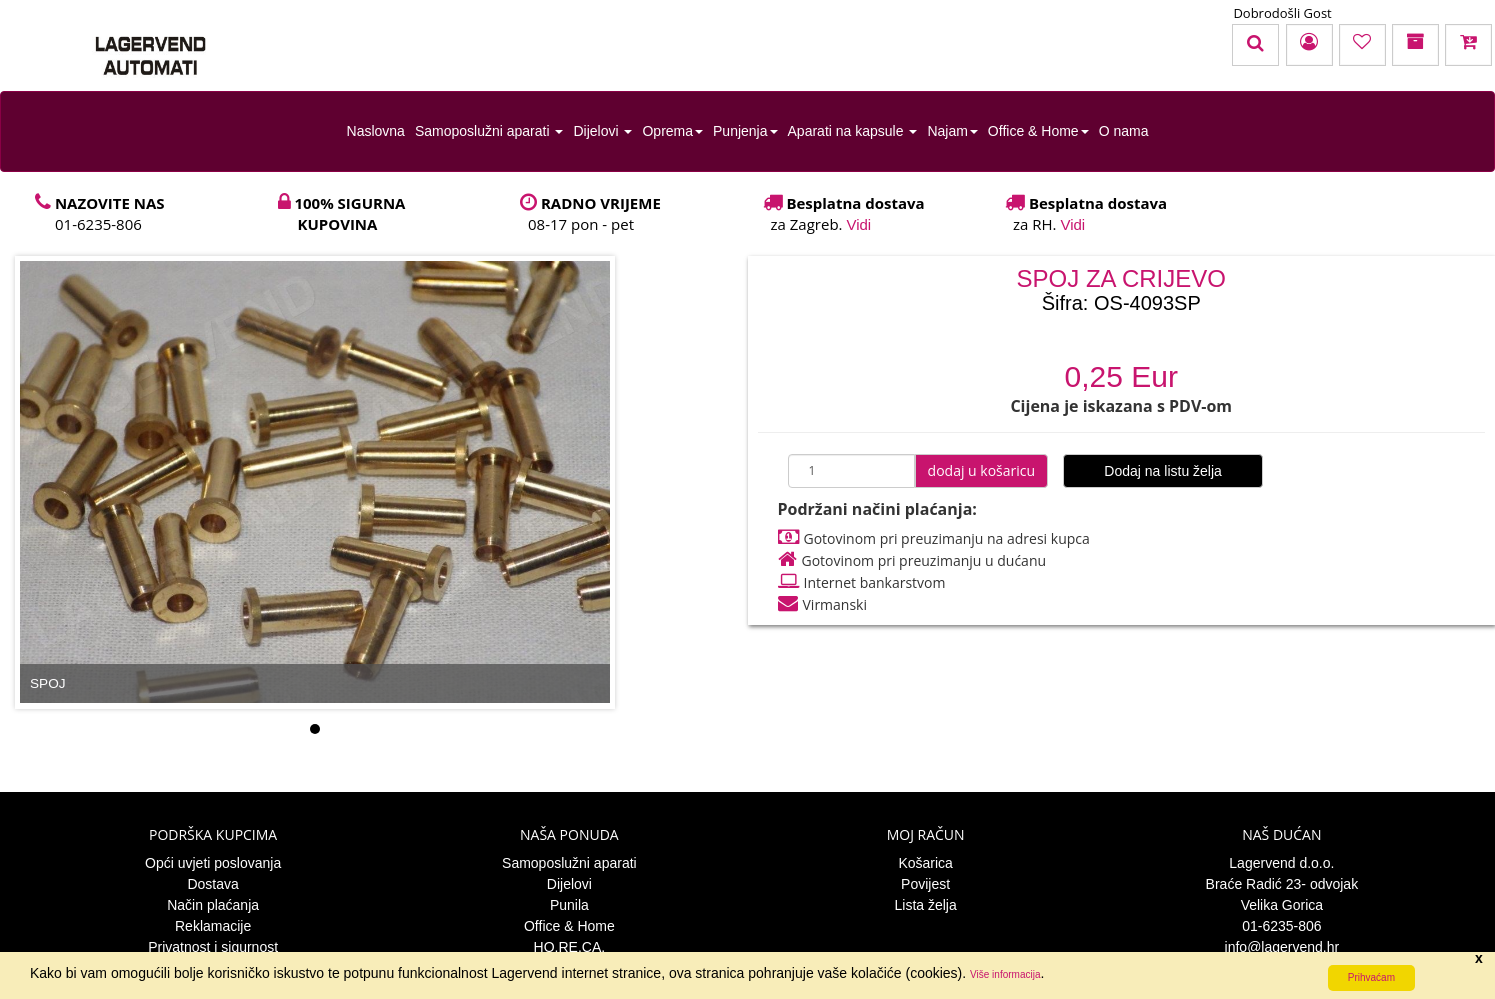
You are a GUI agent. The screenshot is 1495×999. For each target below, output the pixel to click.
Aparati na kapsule (853, 131)
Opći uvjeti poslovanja (213, 863)
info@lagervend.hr (1282, 947)
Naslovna (376, 131)
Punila (569, 905)
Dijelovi (602, 131)
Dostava (212, 884)
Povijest (925, 884)
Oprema (672, 131)
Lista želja (925, 905)
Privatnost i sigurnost (213, 947)
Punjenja (745, 131)
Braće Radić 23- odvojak (1282, 884)
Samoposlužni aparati (489, 131)
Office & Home (1038, 131)
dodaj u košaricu (982, 470)
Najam (952, 131)
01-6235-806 (1281, 926)
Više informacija (1005, 974)
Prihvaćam (1371, 977)
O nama (1124, 131)
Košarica (925, 863)
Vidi (858, 224)
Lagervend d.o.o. (1281, 863)
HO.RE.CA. (570, 947)
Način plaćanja (213, 905)
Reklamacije (213, 926)
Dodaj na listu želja (1163, 471)
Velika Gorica (1282, 905)
